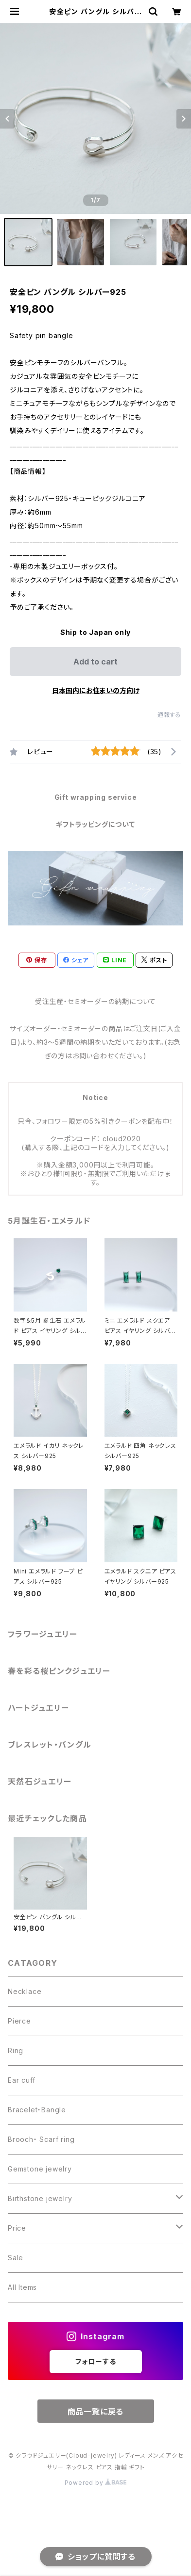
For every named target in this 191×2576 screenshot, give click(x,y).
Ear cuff (21, 2080)
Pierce (19, 2021)
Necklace (24, 1991)
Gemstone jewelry (40, 2169)
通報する (169, 714)
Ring (15, 2050)
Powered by (96, 2482)
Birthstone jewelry (40, 2198)
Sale (15, 2257)
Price (17, 2228)
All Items (22, 2287)
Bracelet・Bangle (37, 2110)
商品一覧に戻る (96, 2411)
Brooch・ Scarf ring (41, 2139)
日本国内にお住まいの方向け (95, 690)
